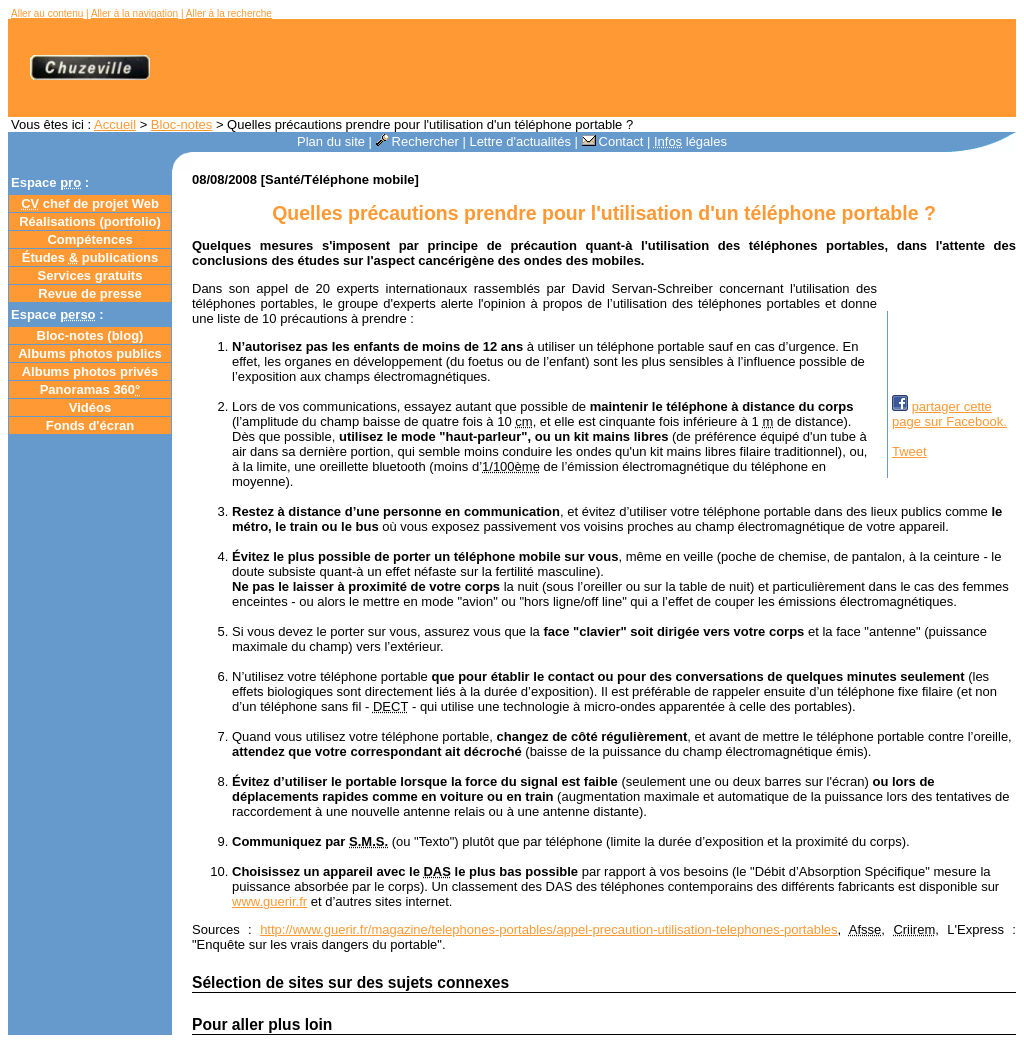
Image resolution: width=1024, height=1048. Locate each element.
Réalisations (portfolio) (90, 221)
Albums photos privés (90, 371)
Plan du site (331, 141)
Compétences (89, 239)
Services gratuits (90, 275)
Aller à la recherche (229, 13)
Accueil (115, 124)
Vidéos (90, 407)
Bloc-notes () (90, 335)
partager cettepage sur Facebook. (949, 414)
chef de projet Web (90, 203)
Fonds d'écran (90, 425)
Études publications (90, 257)
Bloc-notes (181, 124)
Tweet (909, 451)
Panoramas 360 (90, 389)
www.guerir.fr (269, 901)
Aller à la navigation (134, 13)
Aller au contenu (47, 13)
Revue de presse (89, 293)
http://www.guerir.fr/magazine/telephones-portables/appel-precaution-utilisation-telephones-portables (548, 929)
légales (690, 141)
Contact (613, 141)
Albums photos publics (90, 353)
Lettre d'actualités (520, 141)
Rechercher (417, 141)
